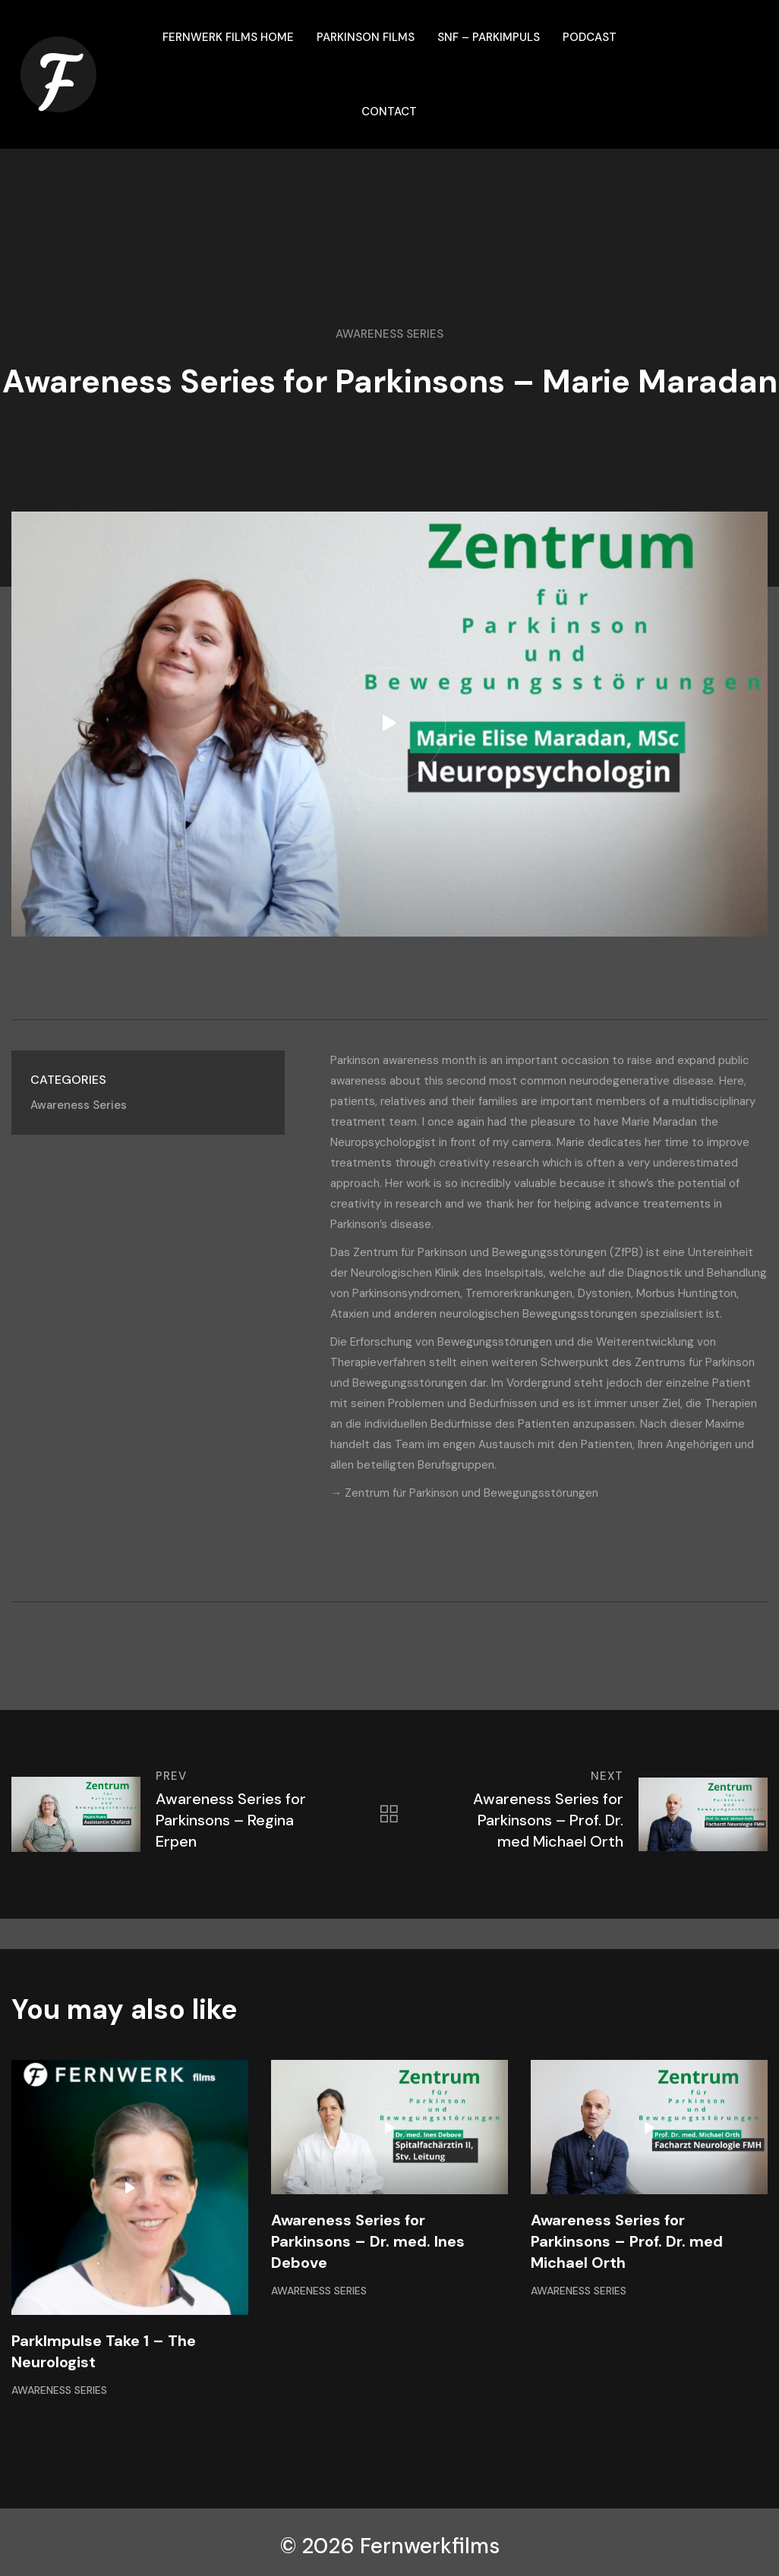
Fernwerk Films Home (228, 37)
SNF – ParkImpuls (488, 37)
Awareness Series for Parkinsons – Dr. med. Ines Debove (368, 2241)
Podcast (590, 37)
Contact (389, 111)
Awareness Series (389, 334)
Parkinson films (366, 37)
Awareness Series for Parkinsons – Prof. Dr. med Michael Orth (627, 2241)
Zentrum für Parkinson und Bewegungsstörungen (471, 1493)
